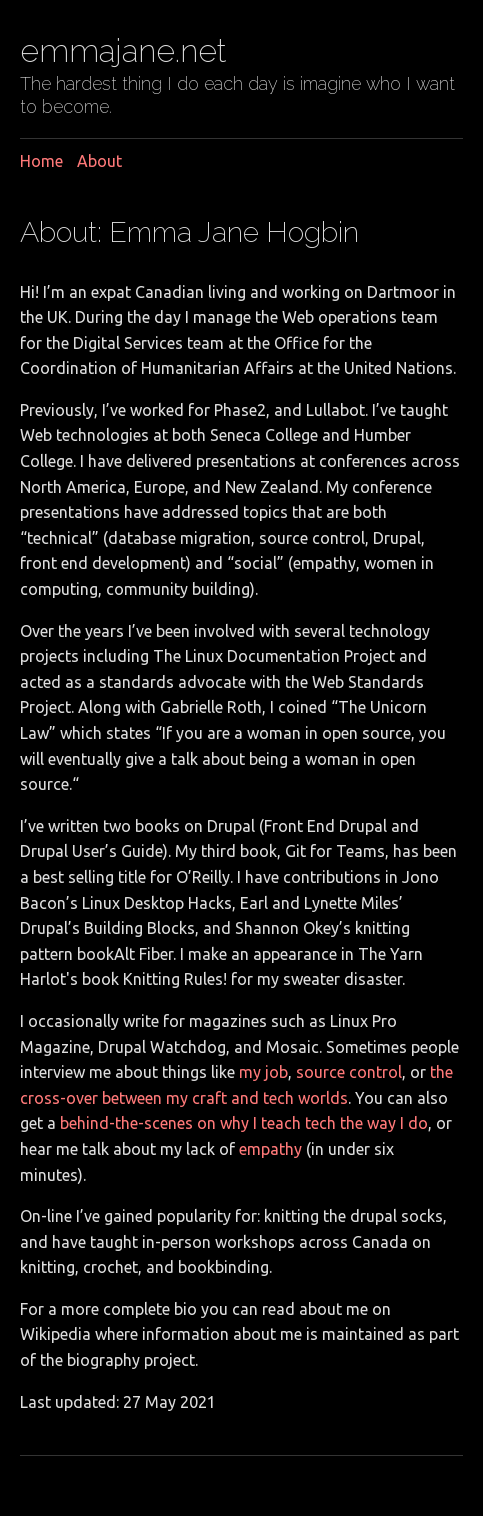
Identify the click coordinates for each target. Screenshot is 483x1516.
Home (41, 161)
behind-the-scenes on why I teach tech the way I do (244, 1123)
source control (349, 1072)
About (99, 161)
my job (263, 1072)
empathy (270, 1149)
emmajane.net (123, 50)
